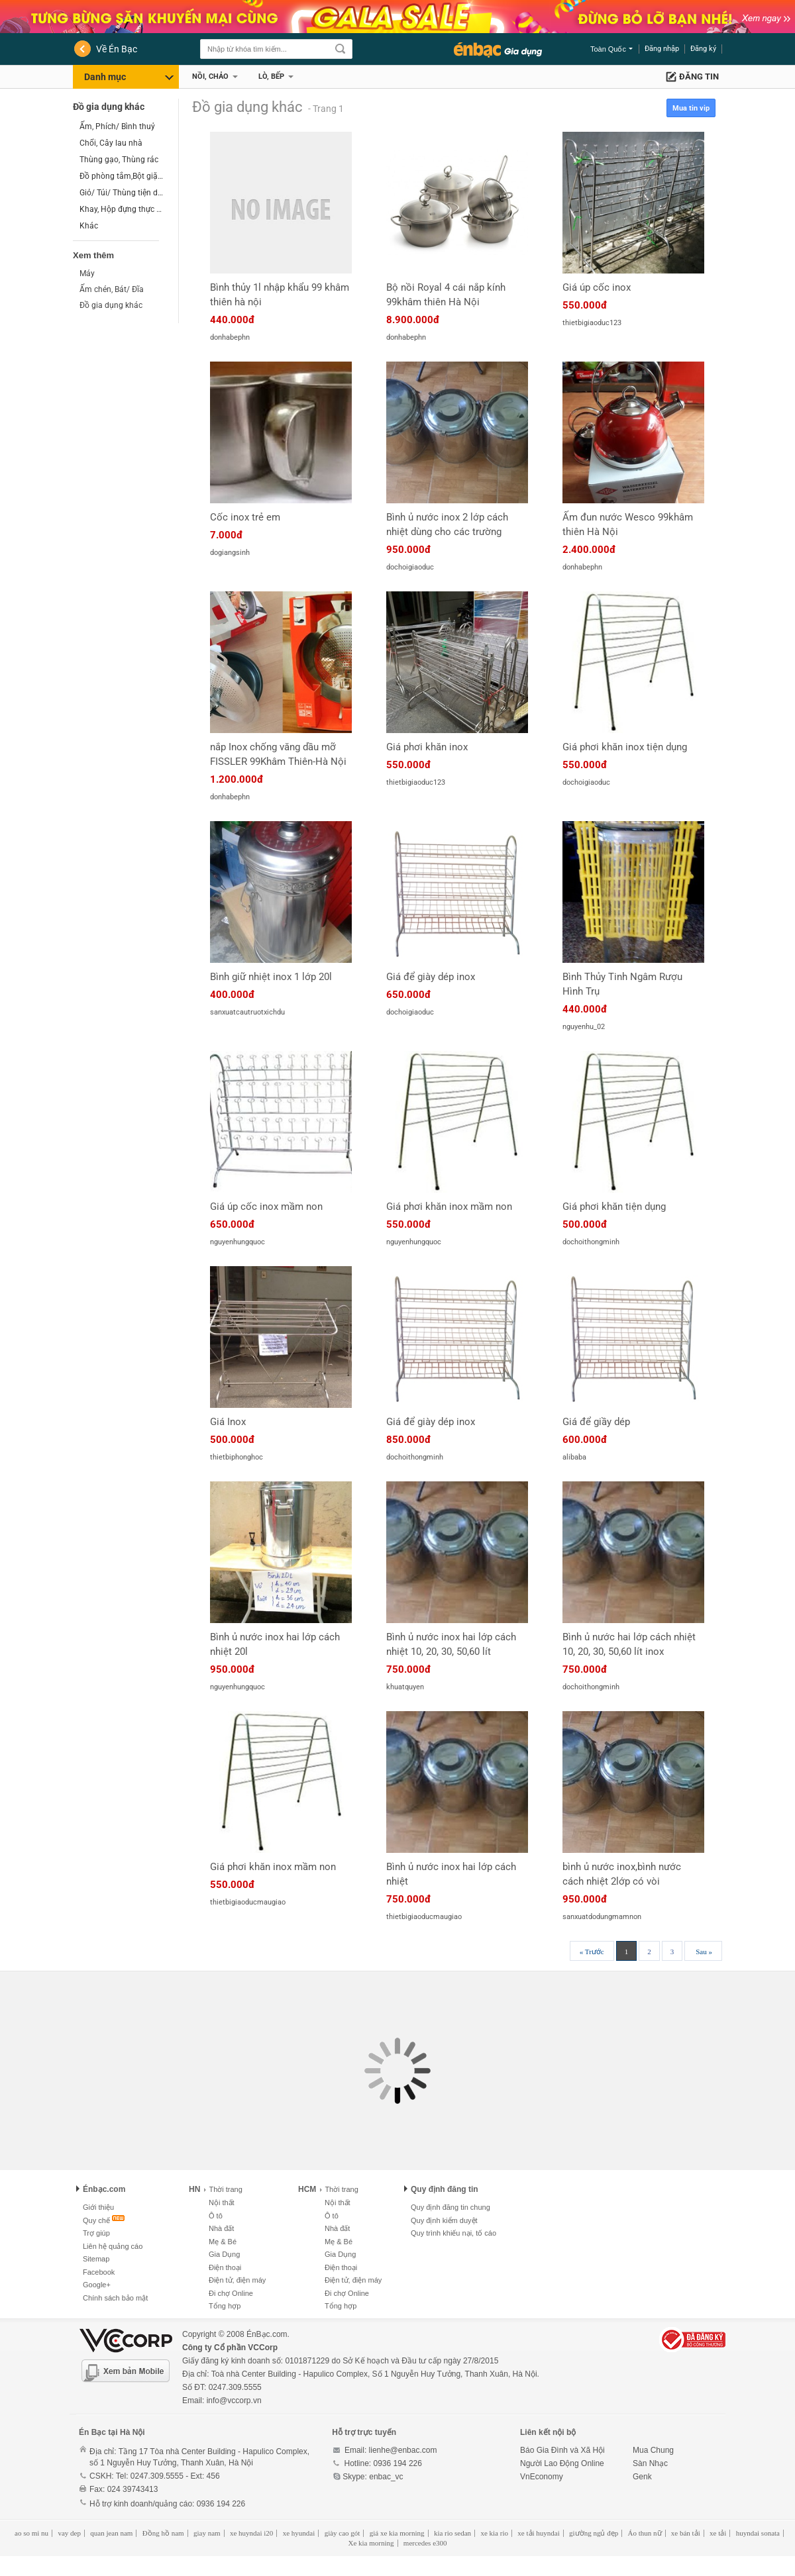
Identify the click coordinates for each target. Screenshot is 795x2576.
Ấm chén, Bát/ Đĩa (112, 289)
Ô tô (216, 2216)
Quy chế (96, 2220)
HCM (307, 2189)
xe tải (718, 2533)
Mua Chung (653, 2450)
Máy (87, 273)
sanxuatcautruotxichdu (247, 1012)
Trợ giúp (96, 2233)
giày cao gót (342, 2533)
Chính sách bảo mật (115, 2298)
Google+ (97, 2285)
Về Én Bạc (116, 49)
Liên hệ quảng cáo (112, 2246)
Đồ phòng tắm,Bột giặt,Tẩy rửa (122, 176)
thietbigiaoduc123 (591, 323)
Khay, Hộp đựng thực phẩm (122, 209)
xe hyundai (299, 2533)
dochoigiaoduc (410, 567)
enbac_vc (386, 2476)
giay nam (207, 2533)
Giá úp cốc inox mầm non (266, 1207)
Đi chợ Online (231, 2293)
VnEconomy (541, 2476)
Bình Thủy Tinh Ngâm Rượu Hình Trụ (622, 984)
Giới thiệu (98, 2207)
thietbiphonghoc (236, 1457)
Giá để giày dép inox (430, 977)
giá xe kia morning (397, 2533)
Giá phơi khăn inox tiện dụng (624, 747)
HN (194, 2189)
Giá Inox (228, 1422)
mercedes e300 (425, 2543)
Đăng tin (699, 76)
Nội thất (222, 2202)
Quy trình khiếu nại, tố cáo (453, 2233)
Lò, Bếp (271, 76)
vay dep (69, 2533)
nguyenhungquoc (237, 1242)
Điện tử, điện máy (237, 2280)
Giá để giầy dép (596, 1422)
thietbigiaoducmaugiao (248, 1902)
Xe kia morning (371, 2543)
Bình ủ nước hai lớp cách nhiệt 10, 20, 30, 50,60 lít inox (629, 1644)
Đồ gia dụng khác (108, 106)
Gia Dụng (224, 2254)
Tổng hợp (224, 2306)
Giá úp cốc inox (596, 287)
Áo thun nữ (645, 2533)
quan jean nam (111, 2533)
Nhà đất (221, 2228)
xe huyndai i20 (251, 2533)
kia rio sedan (452, 2533)
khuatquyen (405, 1687)
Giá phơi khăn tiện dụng (614, 1207)
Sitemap (96, 2259)
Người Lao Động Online (562, 2463)
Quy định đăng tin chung (450, 2207)
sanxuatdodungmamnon (601, 1916)
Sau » (704, 1952)
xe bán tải (685, 2533)
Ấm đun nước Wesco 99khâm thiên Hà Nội (627, 524)
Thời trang (223, 2189)
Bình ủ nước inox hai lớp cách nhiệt (451, 1874)
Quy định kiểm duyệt (444, 2220)
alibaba (574, 1457)
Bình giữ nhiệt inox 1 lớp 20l (271, 977)
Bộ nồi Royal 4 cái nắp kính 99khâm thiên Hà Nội (445, 294)
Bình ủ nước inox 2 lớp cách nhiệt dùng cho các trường (447, 524)
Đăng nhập (662, 48)
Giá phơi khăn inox (427, 747)
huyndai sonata (758, 2533)
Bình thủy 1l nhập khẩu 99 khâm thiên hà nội (279, 294)
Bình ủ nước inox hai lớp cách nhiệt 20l (275, 1644)
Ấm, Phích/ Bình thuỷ (117, 126)
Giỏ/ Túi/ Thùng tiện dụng (122, 192)
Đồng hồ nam (163, 2533)
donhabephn (230, 337)
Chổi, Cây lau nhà (111, 143)
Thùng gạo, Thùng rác (119, 159)
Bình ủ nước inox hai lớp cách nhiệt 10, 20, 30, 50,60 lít (451, 1644)
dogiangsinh (230, 552)
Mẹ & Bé (223, 2242)
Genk (642, 2476)
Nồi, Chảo (210, 76)
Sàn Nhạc (650, 2463)
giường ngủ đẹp (593, 2533)
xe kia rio (494, 2533)
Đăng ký (703, 48)
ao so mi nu (31, 2533)
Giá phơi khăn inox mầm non (449, 1207)
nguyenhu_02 (583, 1026)
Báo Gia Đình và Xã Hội (562, 2450)
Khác (89, 225)
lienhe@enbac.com (403, 2450)
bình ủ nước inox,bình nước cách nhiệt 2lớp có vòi (621, 1874)
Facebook (99, 2272)
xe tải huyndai (538, 2533)
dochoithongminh (590, 1242)
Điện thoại (225, 2267)
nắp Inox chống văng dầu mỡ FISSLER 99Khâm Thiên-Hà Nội (278, 754)
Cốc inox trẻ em (245, 517)
